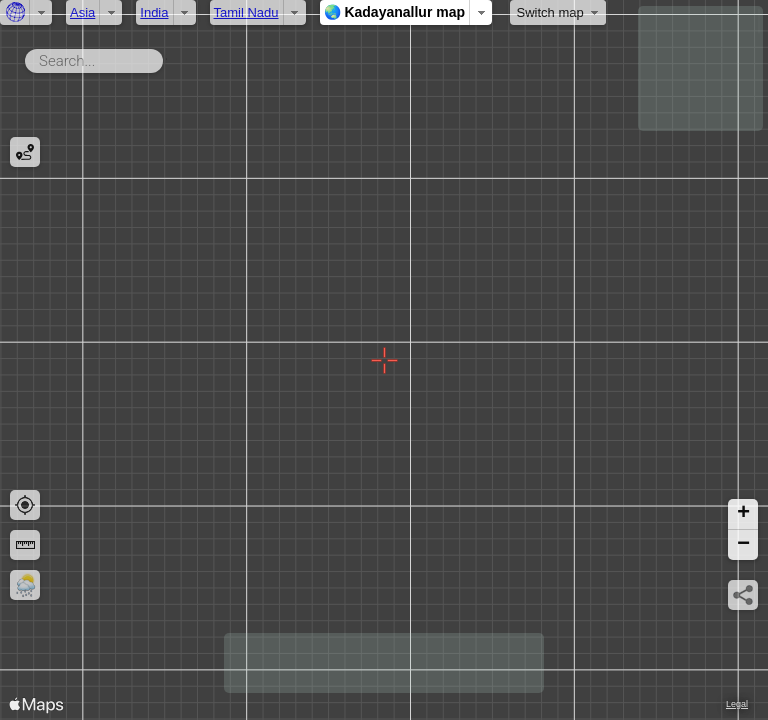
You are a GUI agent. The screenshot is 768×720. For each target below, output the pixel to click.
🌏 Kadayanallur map (395, 12)
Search (166, 57)
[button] (743, 514)
